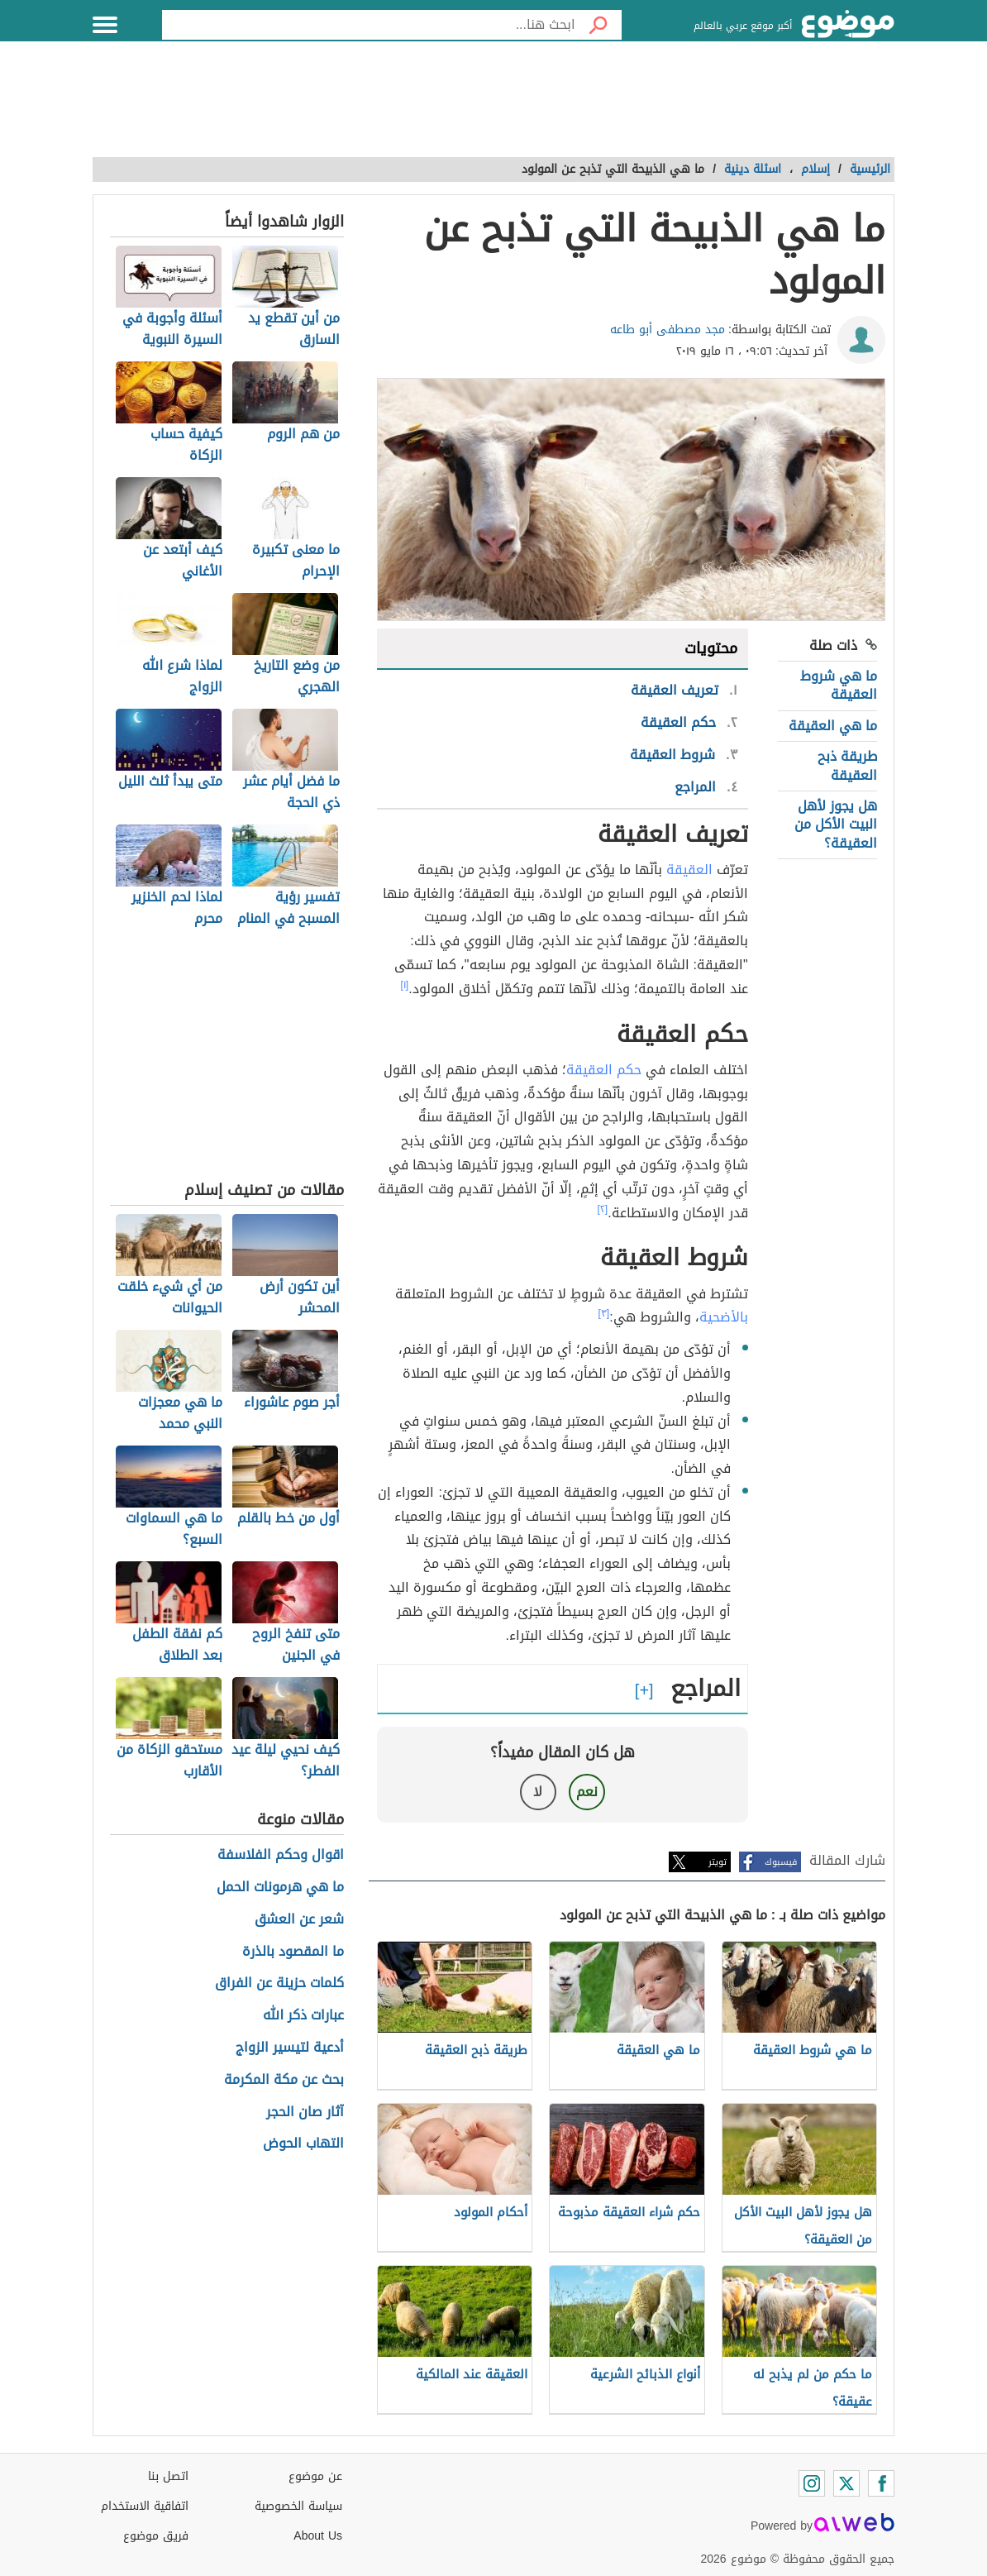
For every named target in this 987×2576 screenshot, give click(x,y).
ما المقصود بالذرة (293, 1952)
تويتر (717, 1862)
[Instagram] (812, 2483)
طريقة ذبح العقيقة (847, 765)
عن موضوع (315, 2476)
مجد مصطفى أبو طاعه (667, 329)
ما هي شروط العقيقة (838, 685)
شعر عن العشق (299, 1920)
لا (537, 1791)
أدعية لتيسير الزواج (290, 2048)
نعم (587, 1791)
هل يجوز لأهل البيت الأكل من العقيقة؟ (835, 824)
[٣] (604, 1313)
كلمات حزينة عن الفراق (279, 1983)
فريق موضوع (155, 2536)
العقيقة (689, 869)
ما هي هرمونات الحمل (280, 1888)
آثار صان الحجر (305, 2112)
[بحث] (598, 25)
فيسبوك (781, 1862)
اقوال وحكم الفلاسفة (280, 1855)
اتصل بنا (168, 2476)
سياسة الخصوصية (298, 2506)
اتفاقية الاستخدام (144, 2506)
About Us (317, 2536)
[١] (405, 985)
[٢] (603, 1209)
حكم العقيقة (603, 1069)
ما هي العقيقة (833, 725)
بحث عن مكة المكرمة (284, 2080)
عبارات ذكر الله (303, 2016)
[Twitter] (846, 2483)
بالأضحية (723, 1317)
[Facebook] (881, 2483)
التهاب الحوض (303, 2144)
